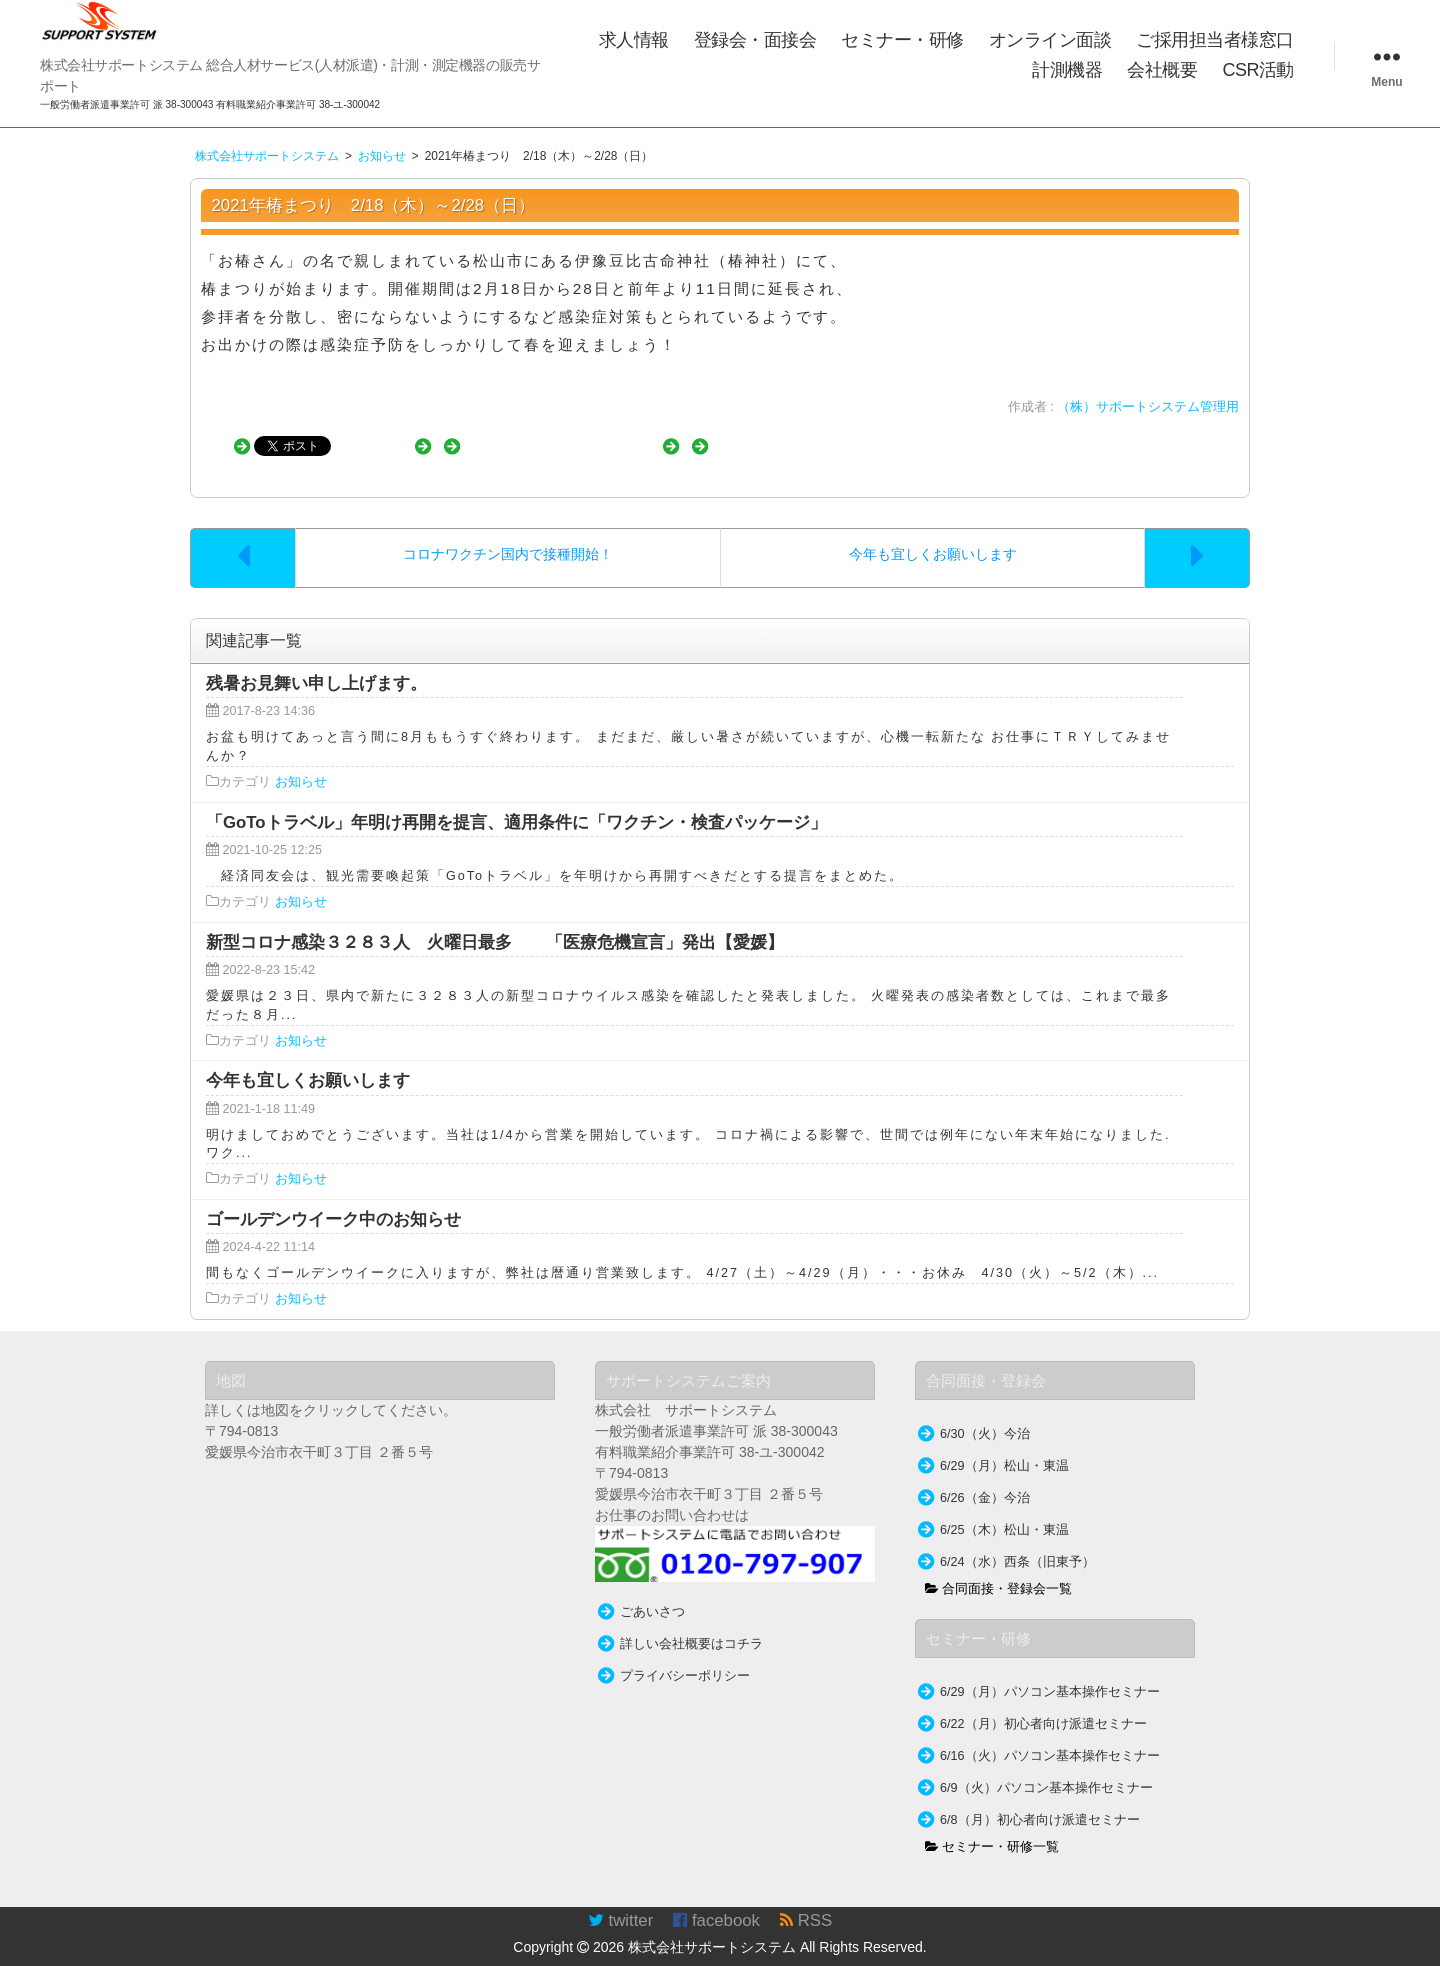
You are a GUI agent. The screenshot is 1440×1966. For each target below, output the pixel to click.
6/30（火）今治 (985, 1414)
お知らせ (301, 762)
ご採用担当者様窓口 (1215, 40)
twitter (620, 1900)
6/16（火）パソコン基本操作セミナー (1050, 1736)
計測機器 (1067, 70)
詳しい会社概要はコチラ (691, 1624)
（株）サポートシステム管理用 (1148, 407)
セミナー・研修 (902, 40)
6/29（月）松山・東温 (1004, 1446)
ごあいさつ (652, 1592)
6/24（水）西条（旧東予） (1017, 1542)
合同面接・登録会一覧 (999, 1569)
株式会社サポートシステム (712, 1927)
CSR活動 (1258, 70)
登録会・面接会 (755, 40)
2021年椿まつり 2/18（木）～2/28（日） (374, 205)
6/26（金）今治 (985, 1478)
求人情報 (634, 40)
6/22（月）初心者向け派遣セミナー (1043, 1704)
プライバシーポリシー (685, 1656)
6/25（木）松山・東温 (1004, 1510)
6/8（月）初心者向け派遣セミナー (1040, 1800)
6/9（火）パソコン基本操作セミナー (1046, 1768)
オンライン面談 (1050, 40)
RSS (806, 1900)
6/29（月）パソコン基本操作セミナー (1050, 1672)
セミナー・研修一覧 (992, 1827)
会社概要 (1162, 70)
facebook (716, 1900)
